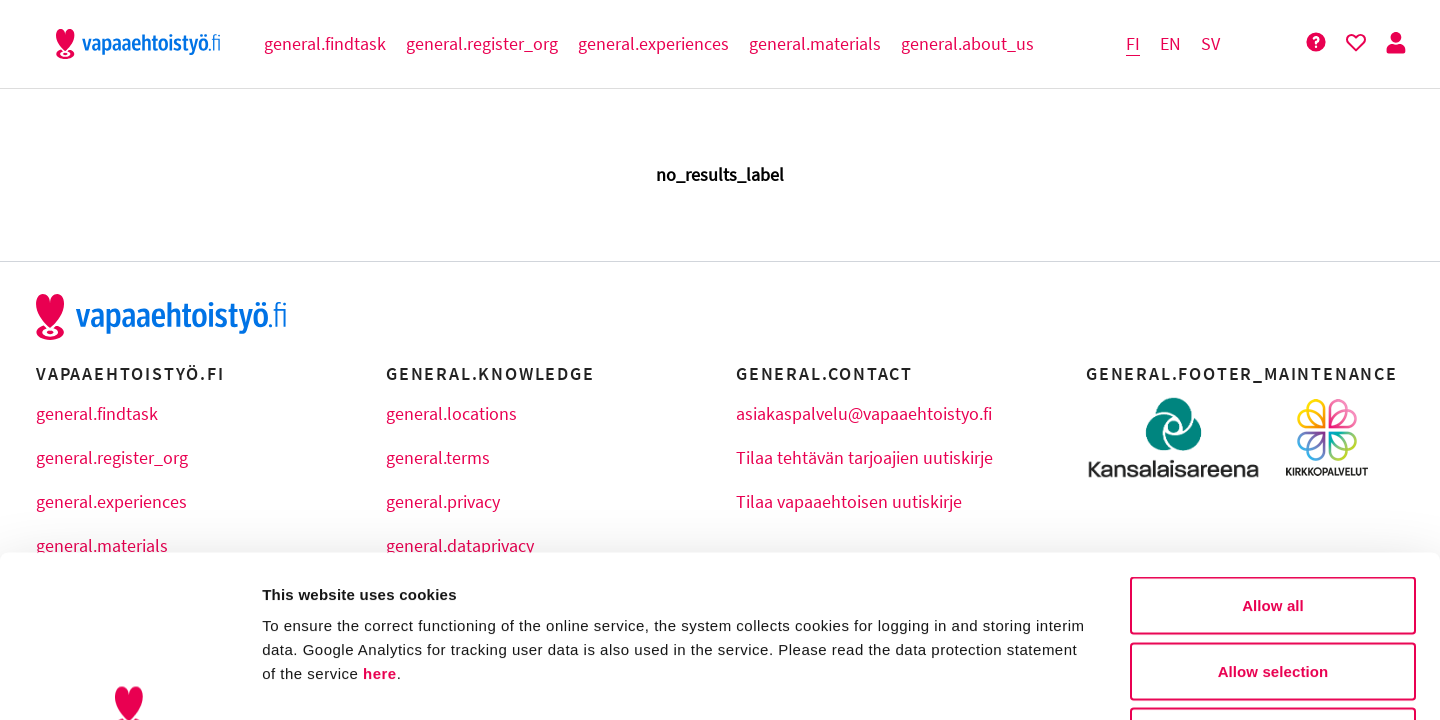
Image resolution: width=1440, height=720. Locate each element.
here (380, 525)
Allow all (1273, 457)
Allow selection (1273, 523)
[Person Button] (1396, 43)
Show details (1049, 680)
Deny (1272, 588)
